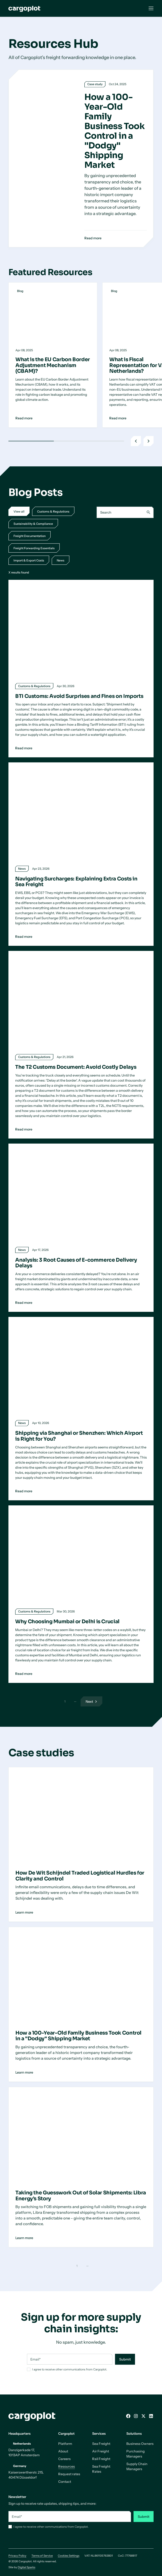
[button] (136, 441)
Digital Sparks (26, 2567)
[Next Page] (91, 1701)
